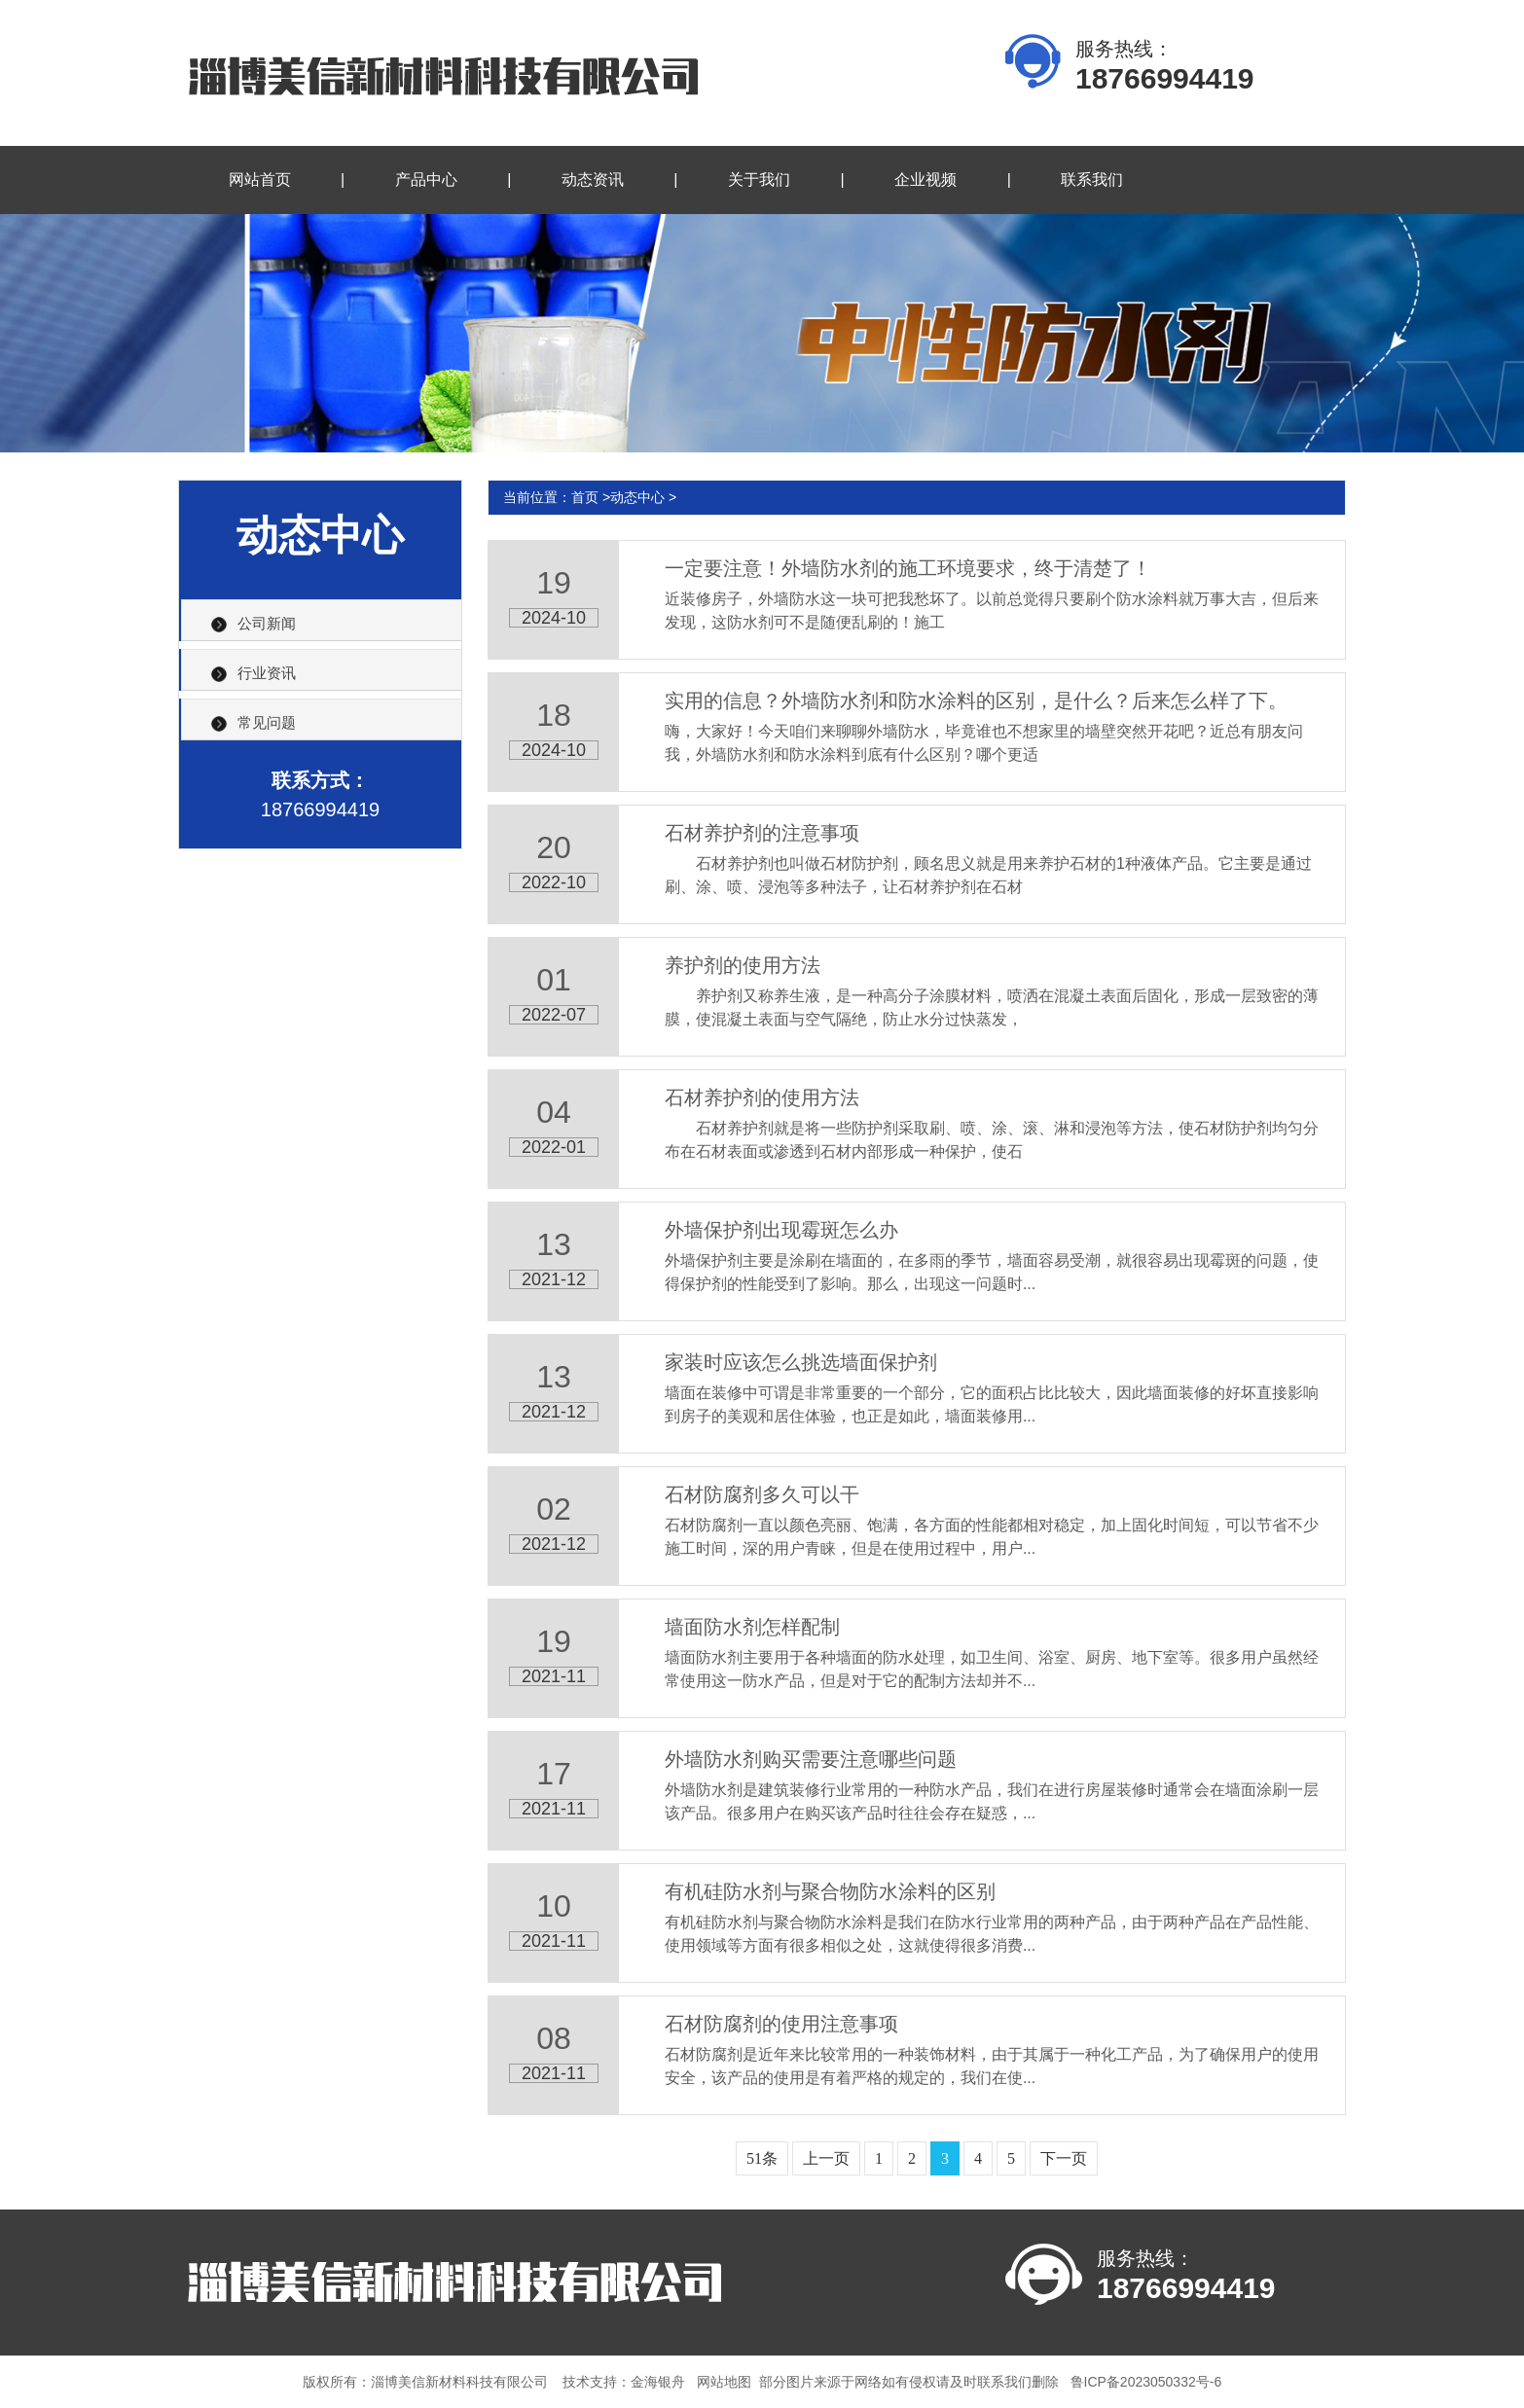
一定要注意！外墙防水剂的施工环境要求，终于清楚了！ (908, 568)
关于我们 (759, 179)
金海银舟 (658, 2382)
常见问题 (266, 722)
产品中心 (426, 179)
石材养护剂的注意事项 (762, 833)
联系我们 (1092, 179)
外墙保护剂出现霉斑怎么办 (781, 1229)
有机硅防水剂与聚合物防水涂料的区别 (830, 1891)
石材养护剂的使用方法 (762, 1097)
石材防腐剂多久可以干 (762, 1494)
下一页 (1063, 2158)
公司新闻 (266, 623)
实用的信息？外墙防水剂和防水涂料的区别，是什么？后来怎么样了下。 (976, 700)
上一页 (826, 2158)
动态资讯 (593, 179)
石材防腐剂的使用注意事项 (781, 2023)
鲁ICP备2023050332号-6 (1146, 2382)
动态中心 (637, 497)
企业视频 (925, 179)
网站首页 (260, 179)
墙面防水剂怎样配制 (752, 1626)
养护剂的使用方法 (742, 965)
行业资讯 (266, 673)
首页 (585, 497)
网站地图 (724, 2382)
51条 (762, 2158)
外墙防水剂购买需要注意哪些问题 (811, 1759)
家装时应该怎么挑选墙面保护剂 (801, 1362)
